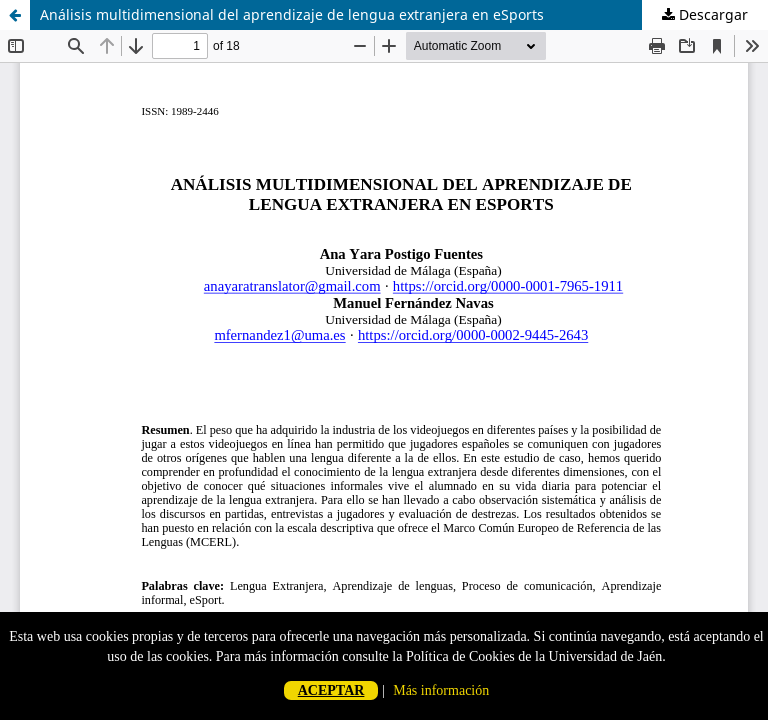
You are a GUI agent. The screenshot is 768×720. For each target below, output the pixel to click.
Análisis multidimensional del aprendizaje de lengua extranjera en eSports (292, 14)
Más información (441, 690)
